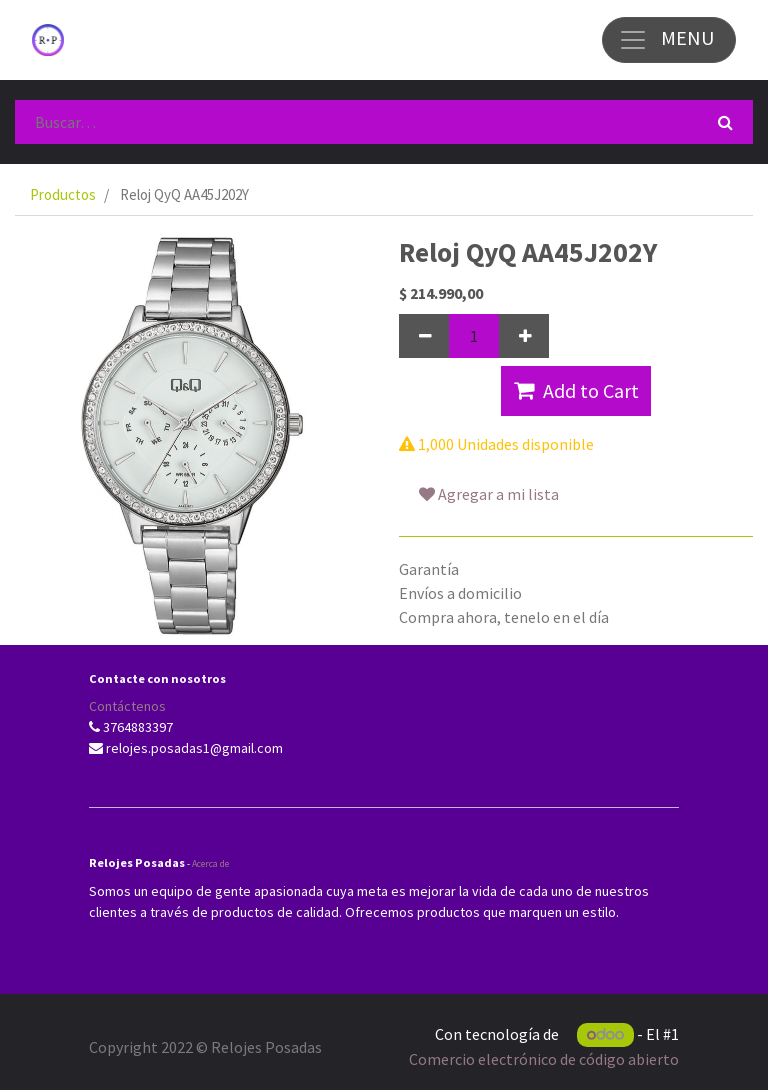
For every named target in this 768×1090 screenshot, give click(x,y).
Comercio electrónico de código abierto (544, 1059)
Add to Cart (576, 390)
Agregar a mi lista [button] (489, 494)
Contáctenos (127, 706)
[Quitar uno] (424, 336)
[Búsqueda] (725, 122)
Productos (63, 194)
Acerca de (210, 863)
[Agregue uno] (524, 336)
